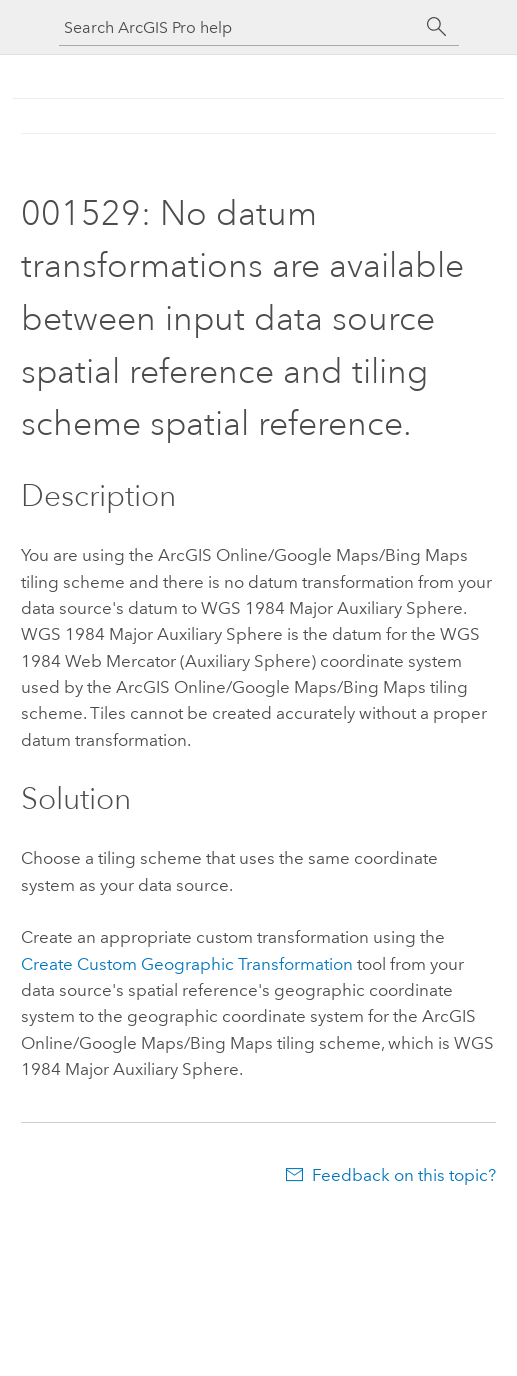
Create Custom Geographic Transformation (187, 964)
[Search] (437, 27)
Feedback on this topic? (404, 1175)
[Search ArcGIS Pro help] (239, 27)
